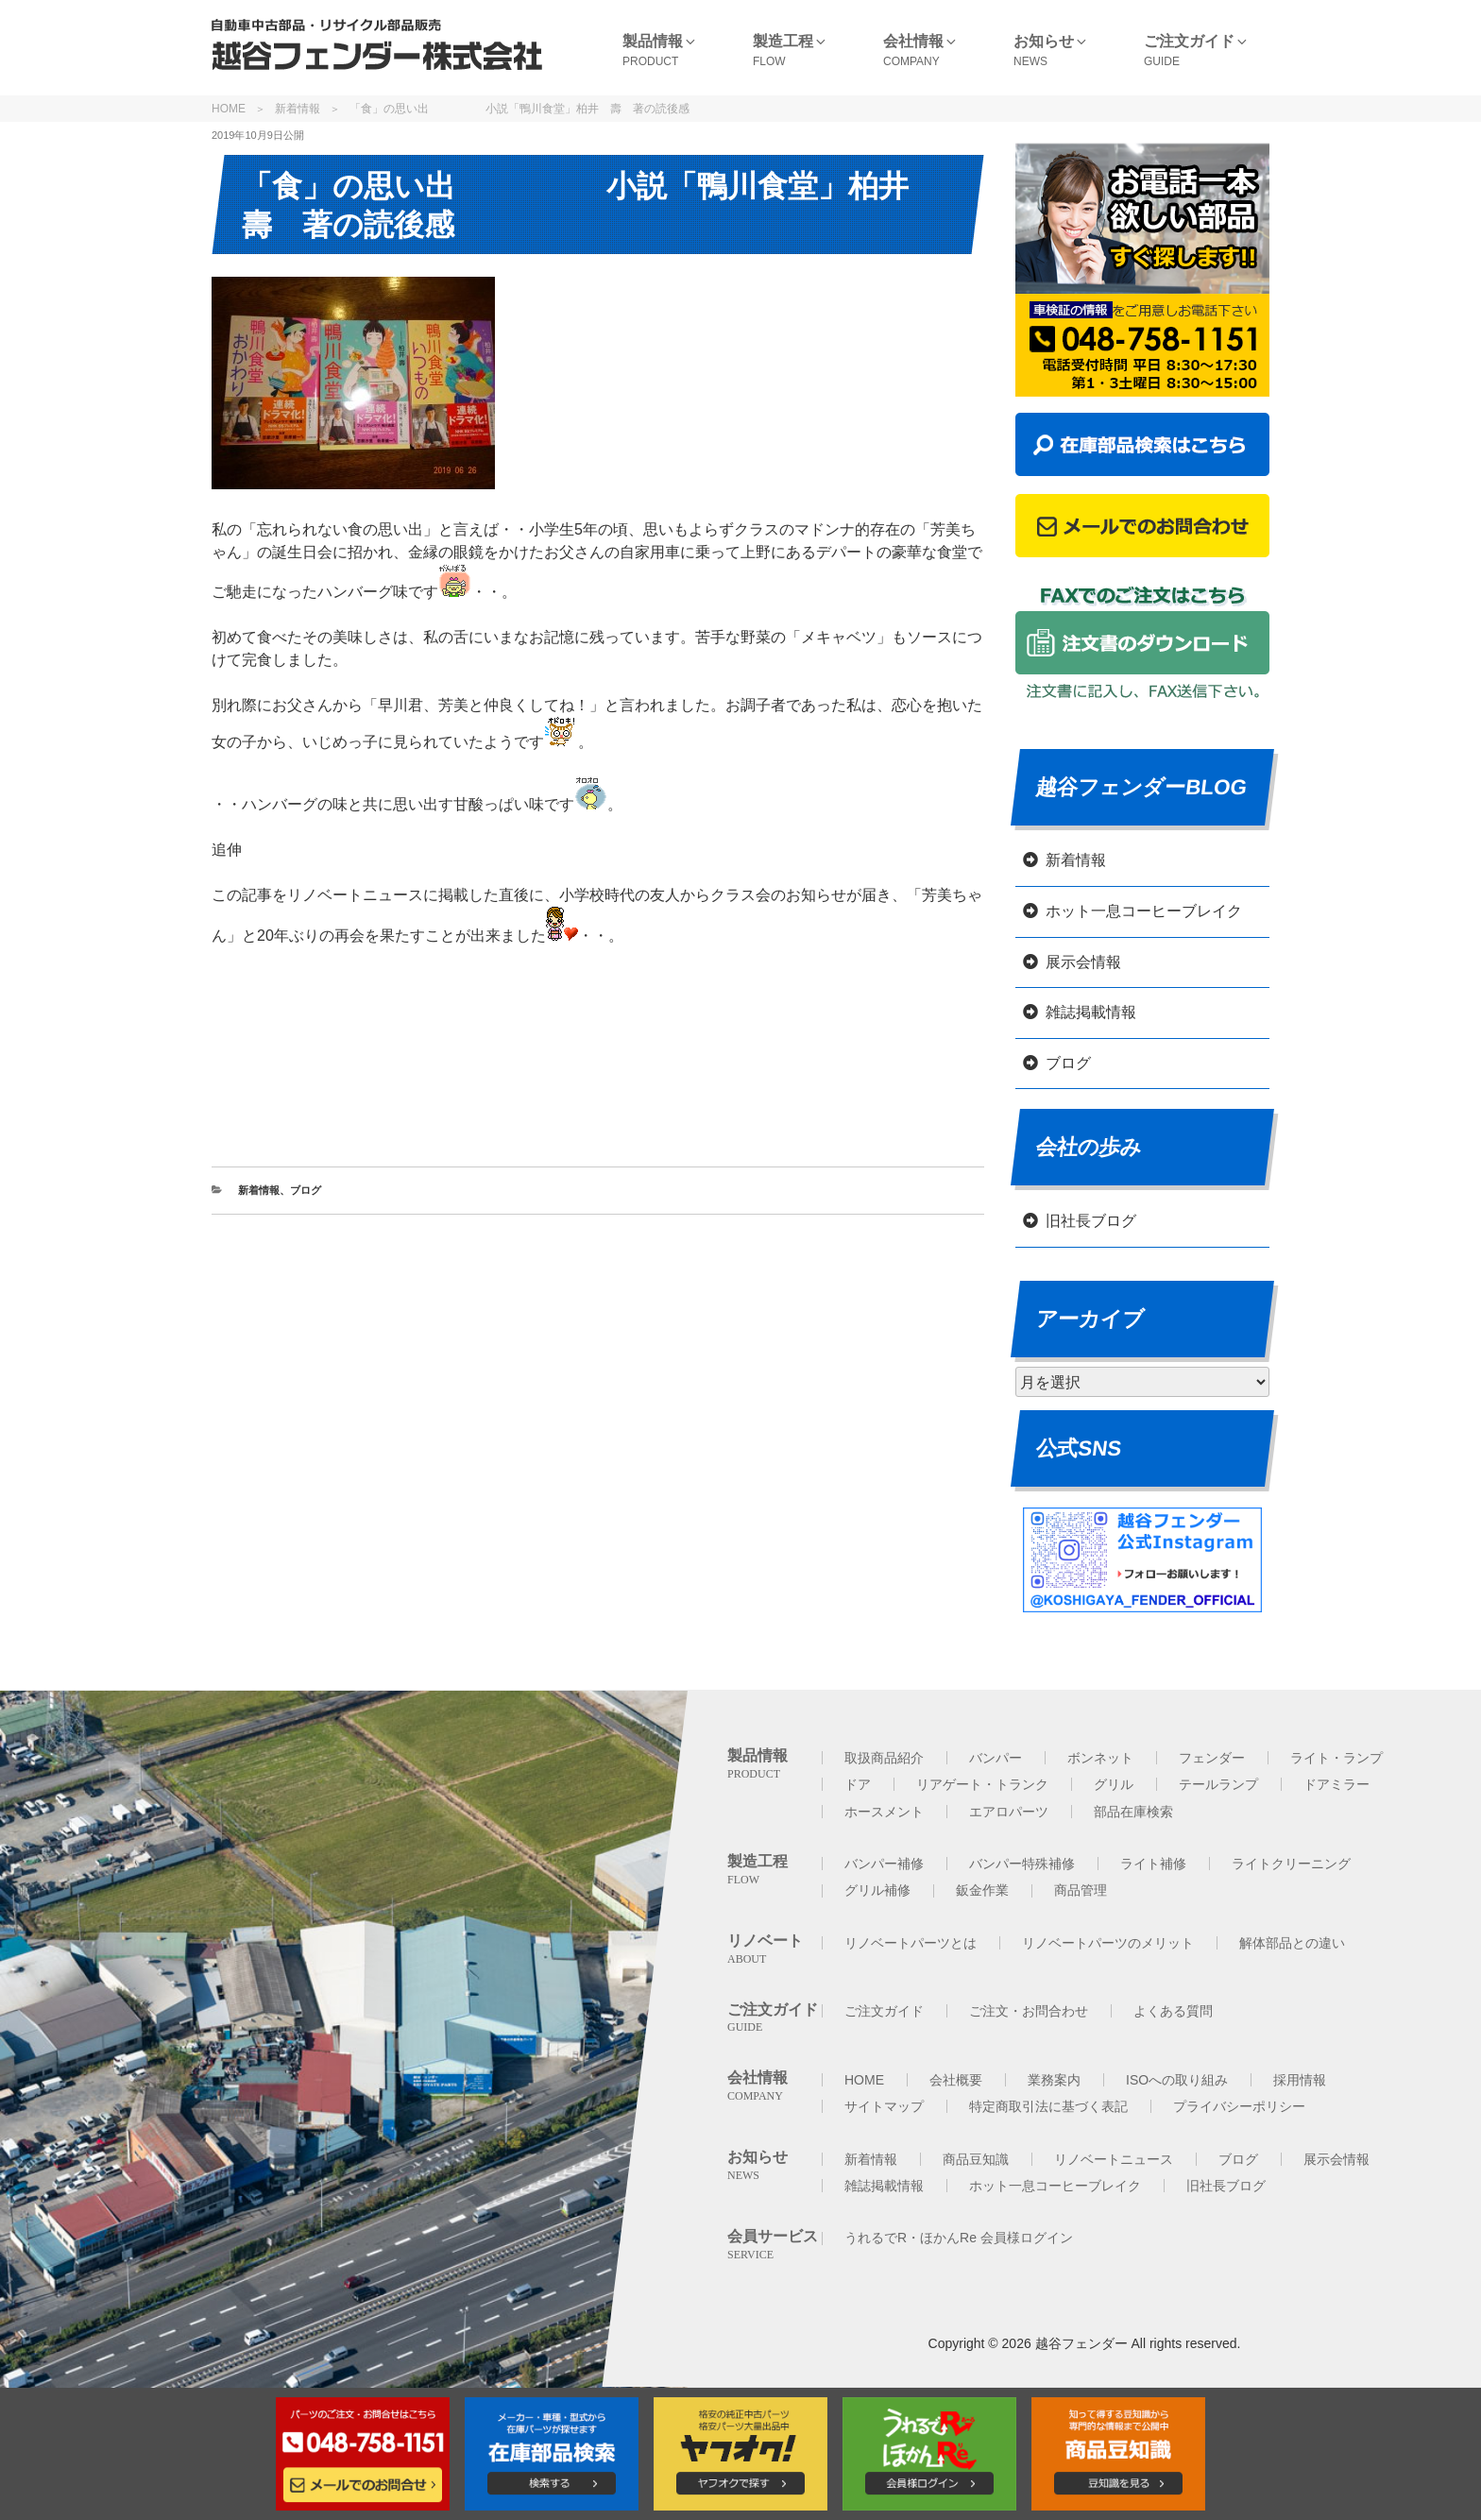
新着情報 (297, 108)
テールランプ (1218, 1784)
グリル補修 (877, 1890)
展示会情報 (1083, 962)
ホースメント (884, 1811)
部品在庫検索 (1133, 1811)
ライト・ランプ (1336, 1757)
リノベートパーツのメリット (1108, 1942)
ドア (857, 1784)
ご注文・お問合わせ (1028, 2010)
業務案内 (1054, 2079)
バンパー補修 (884, 1863)
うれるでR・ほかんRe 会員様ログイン (958, 2237)
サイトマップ (884, 2106)
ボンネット (1100, 1757)
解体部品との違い (1292, 1942)
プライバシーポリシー (1239, 2106)
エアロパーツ (1008, 1811)
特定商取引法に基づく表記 (1048, 2106)
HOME (229, 108)
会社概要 (955, 2079)
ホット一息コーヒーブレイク (1144, 911)
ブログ (305, 1190)
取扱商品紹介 (884, 1757)
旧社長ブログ (1091, 1221)
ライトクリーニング (1291, 1863)
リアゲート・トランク (982, 1784)
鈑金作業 (982, 1890)
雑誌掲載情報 (1091, 1012)
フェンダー (1212, 1757)
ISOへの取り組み (1177, 2079)
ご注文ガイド (884, 2010)
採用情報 (1299, 2079)
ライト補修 (1153, 1863)
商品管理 (1080, 1890)
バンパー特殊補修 (1022, 1863)
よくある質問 (1173, 2010)
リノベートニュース (1113, 2159)
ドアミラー (1336, 1784)
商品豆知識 (976, 2159)
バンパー (995, 1757)
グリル (1113, 1784)
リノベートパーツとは (910, 1942)
